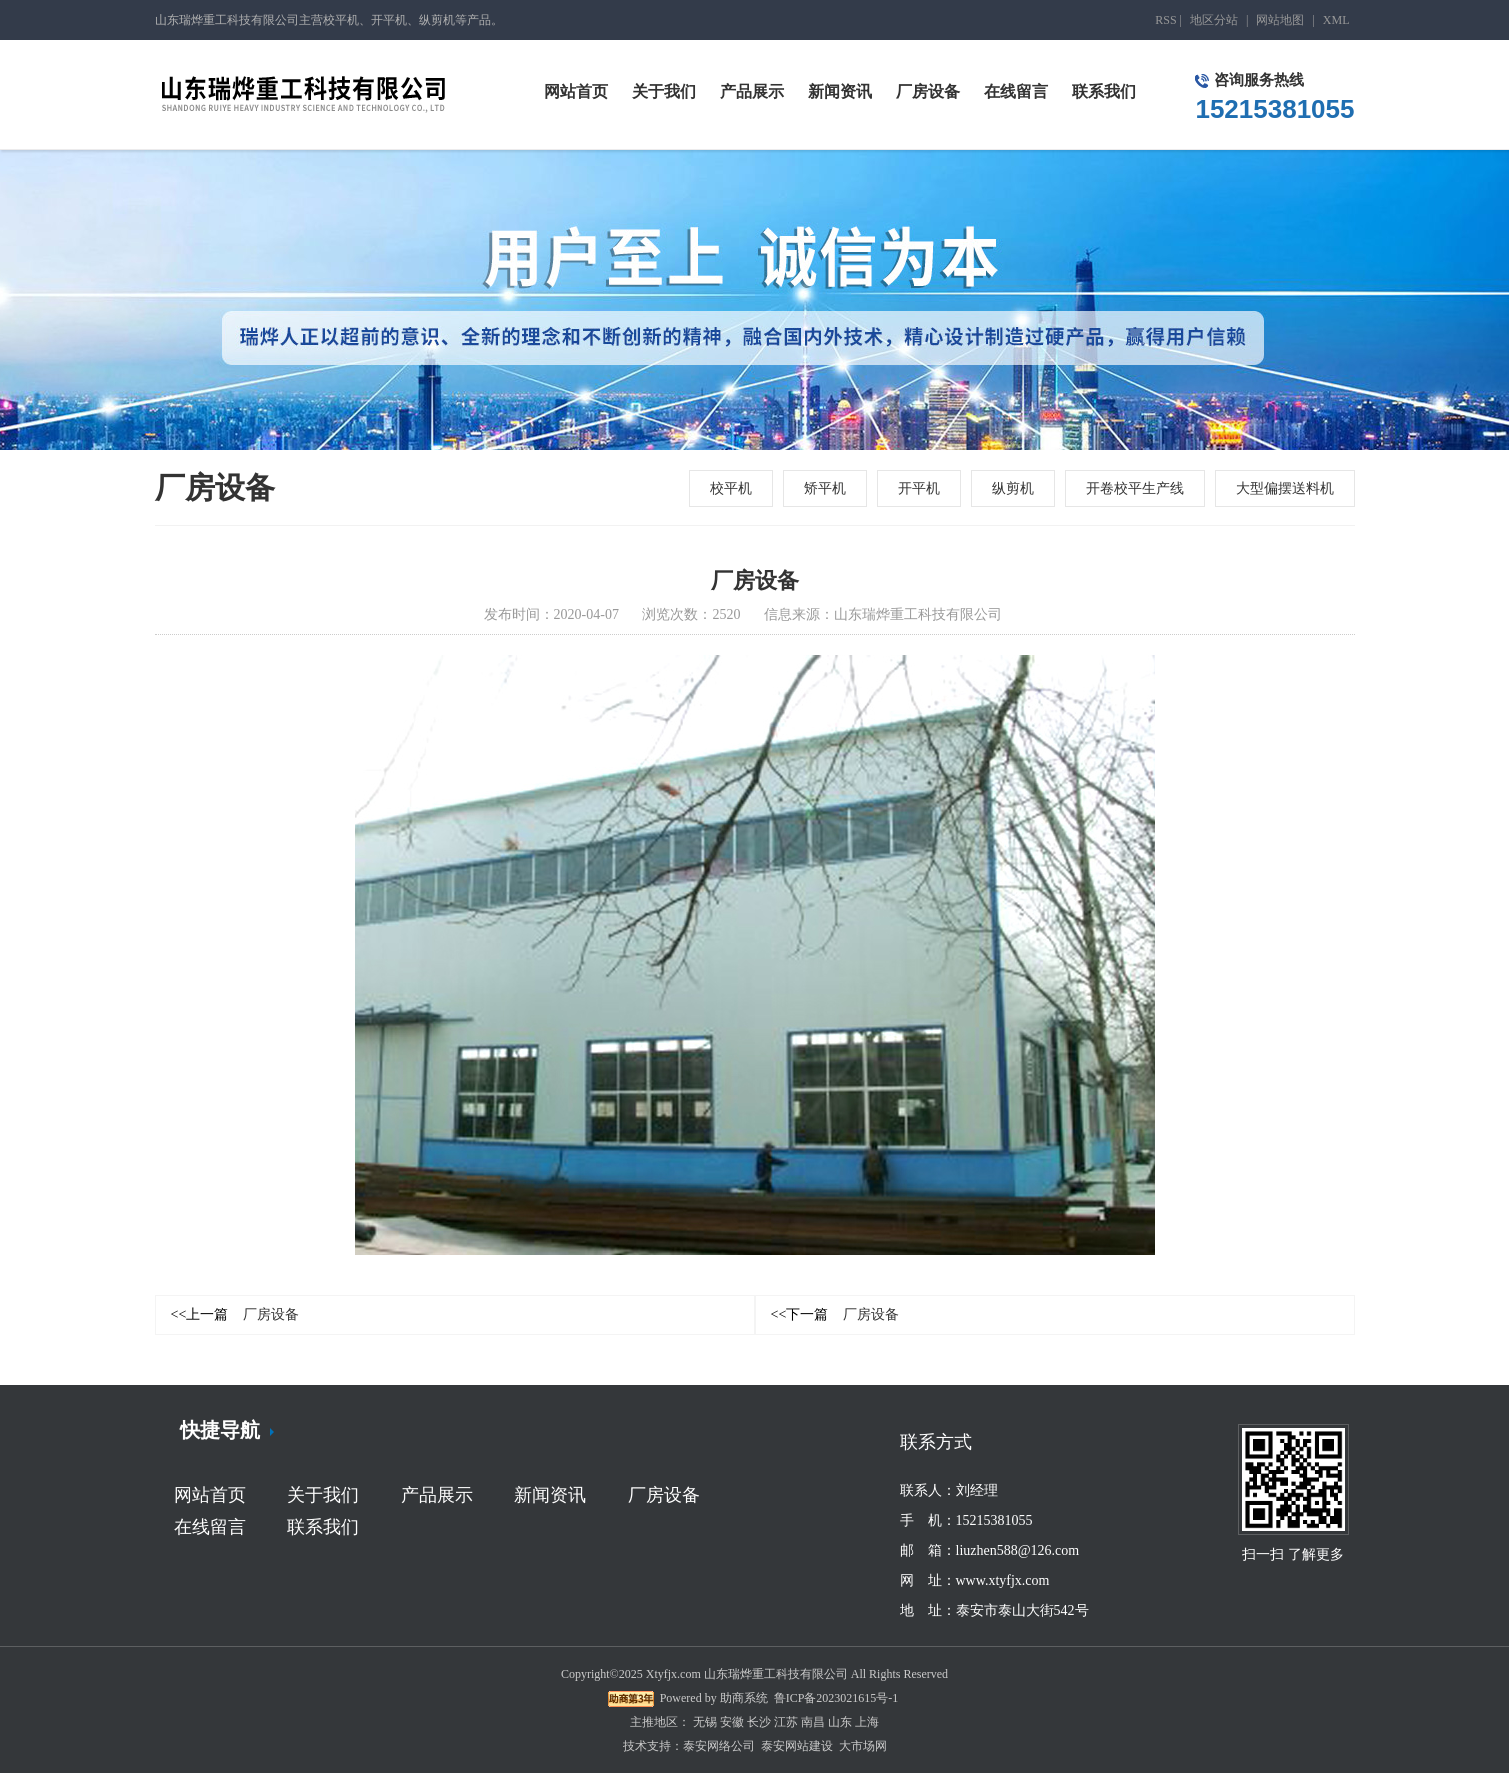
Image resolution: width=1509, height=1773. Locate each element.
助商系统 (744, 1698)
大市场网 (863, 1746)
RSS (1165, 20)
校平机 (731, 488)
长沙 (759, 1722)
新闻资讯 (550, 1495)
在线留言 (210, 1527)
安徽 (732, 1722)
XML (1336, 20)
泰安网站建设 (797, 1746)
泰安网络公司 (719, 1746)
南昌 (813, 1722)
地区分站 (1214, 20)
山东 (840, 1722)
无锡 (705, 1722)
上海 (867, 1722)
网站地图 (1280, 20)
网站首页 (210, 1495)
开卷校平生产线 (1135, 488)
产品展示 (437, 1495)
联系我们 (323, 1527)
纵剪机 (1013, 488)
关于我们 (323, 1495)
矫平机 (825, 488)
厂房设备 (235, 1314)
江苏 (786, 1722)
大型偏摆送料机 (1285, 488)
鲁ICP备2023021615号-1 (836, 1698)
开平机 (919, 488)
